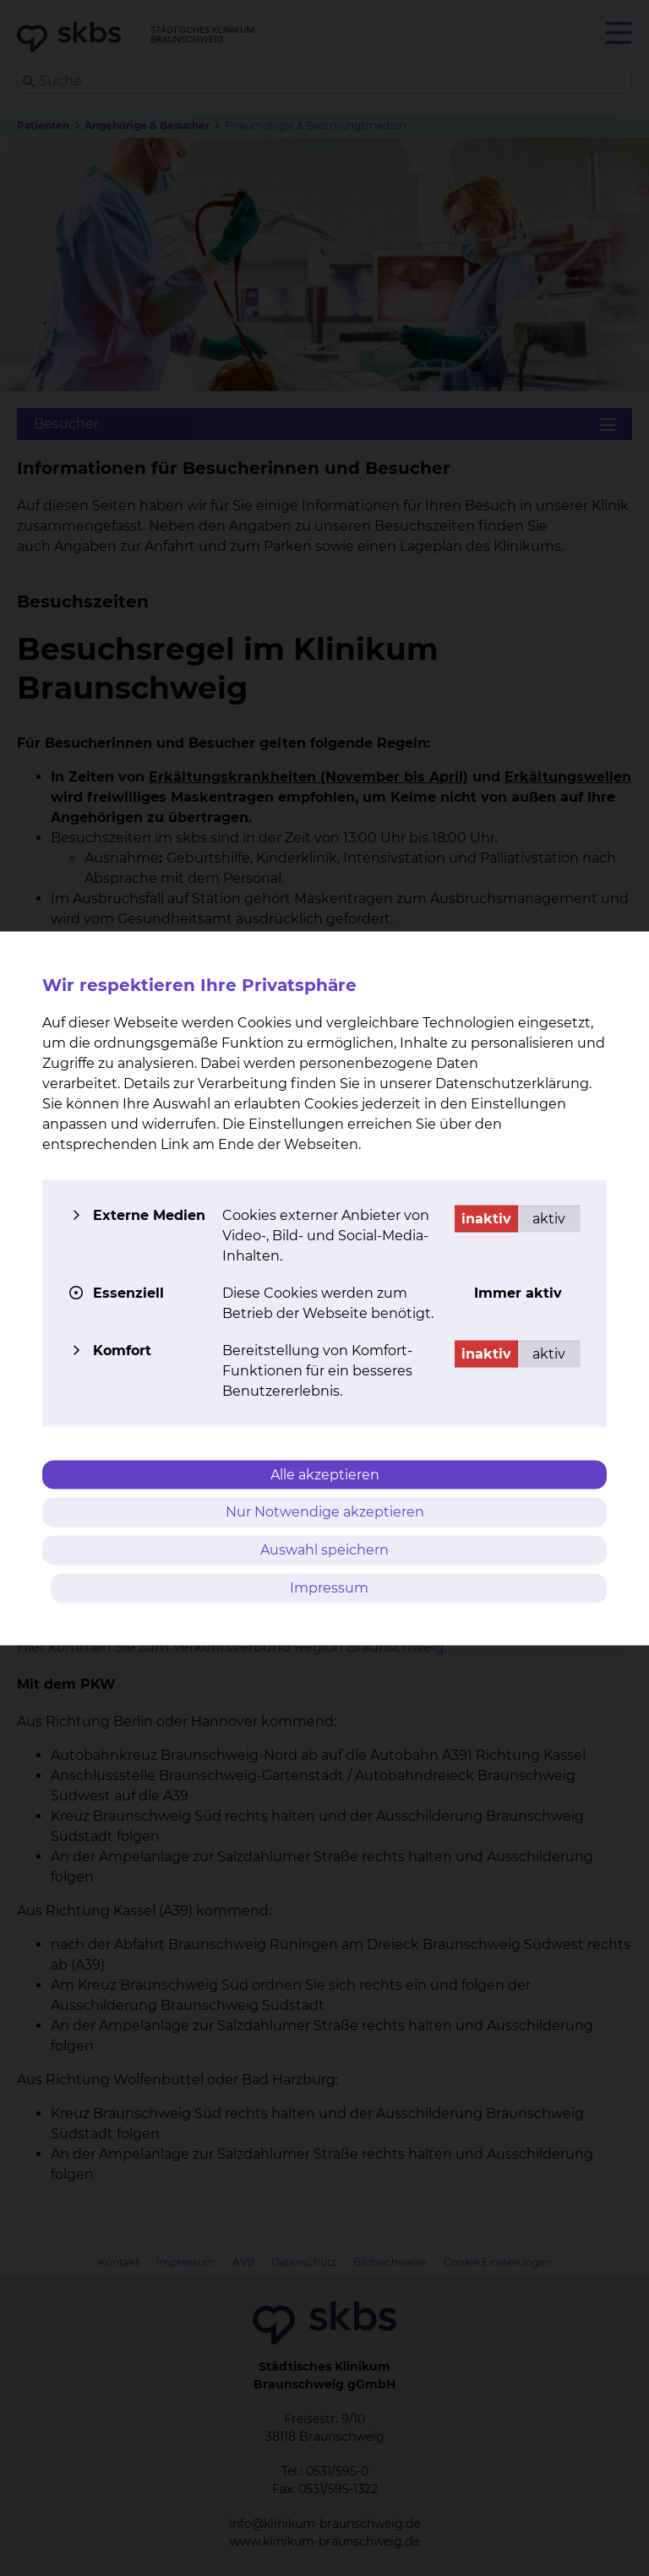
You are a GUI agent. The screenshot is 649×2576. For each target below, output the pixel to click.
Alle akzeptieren (324, 1474)
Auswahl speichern (324, 1550)
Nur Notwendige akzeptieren (325, 1512)
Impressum (329, 1587)
